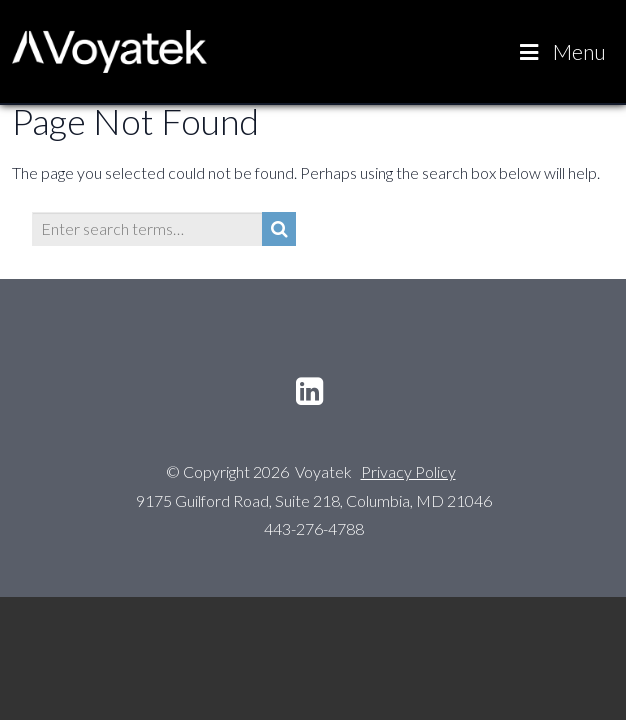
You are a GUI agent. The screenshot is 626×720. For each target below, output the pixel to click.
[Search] (279, 229)
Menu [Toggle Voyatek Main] (560, 51)
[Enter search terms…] (147, 229)
